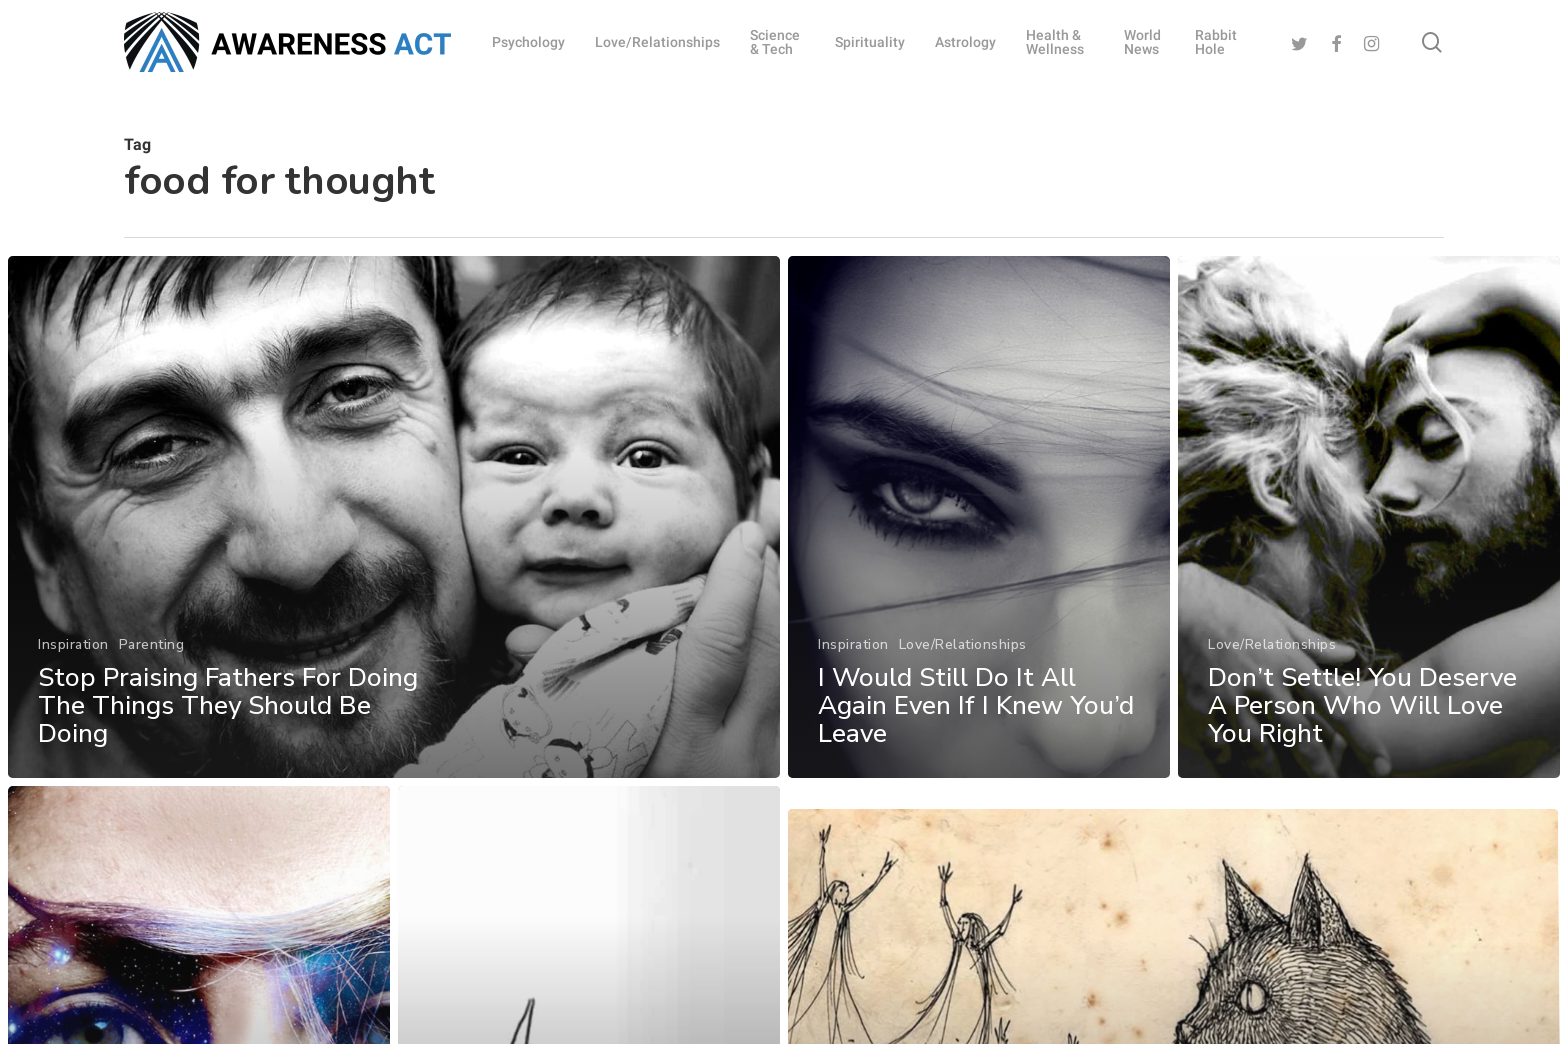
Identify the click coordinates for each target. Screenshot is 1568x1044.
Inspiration (73, 644)
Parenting (152, 644)
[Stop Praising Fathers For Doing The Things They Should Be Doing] (394, 517)
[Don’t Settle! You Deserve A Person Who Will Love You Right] (1370, 563)
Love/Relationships (963, 644)
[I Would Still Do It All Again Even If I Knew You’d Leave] (979, 517)
